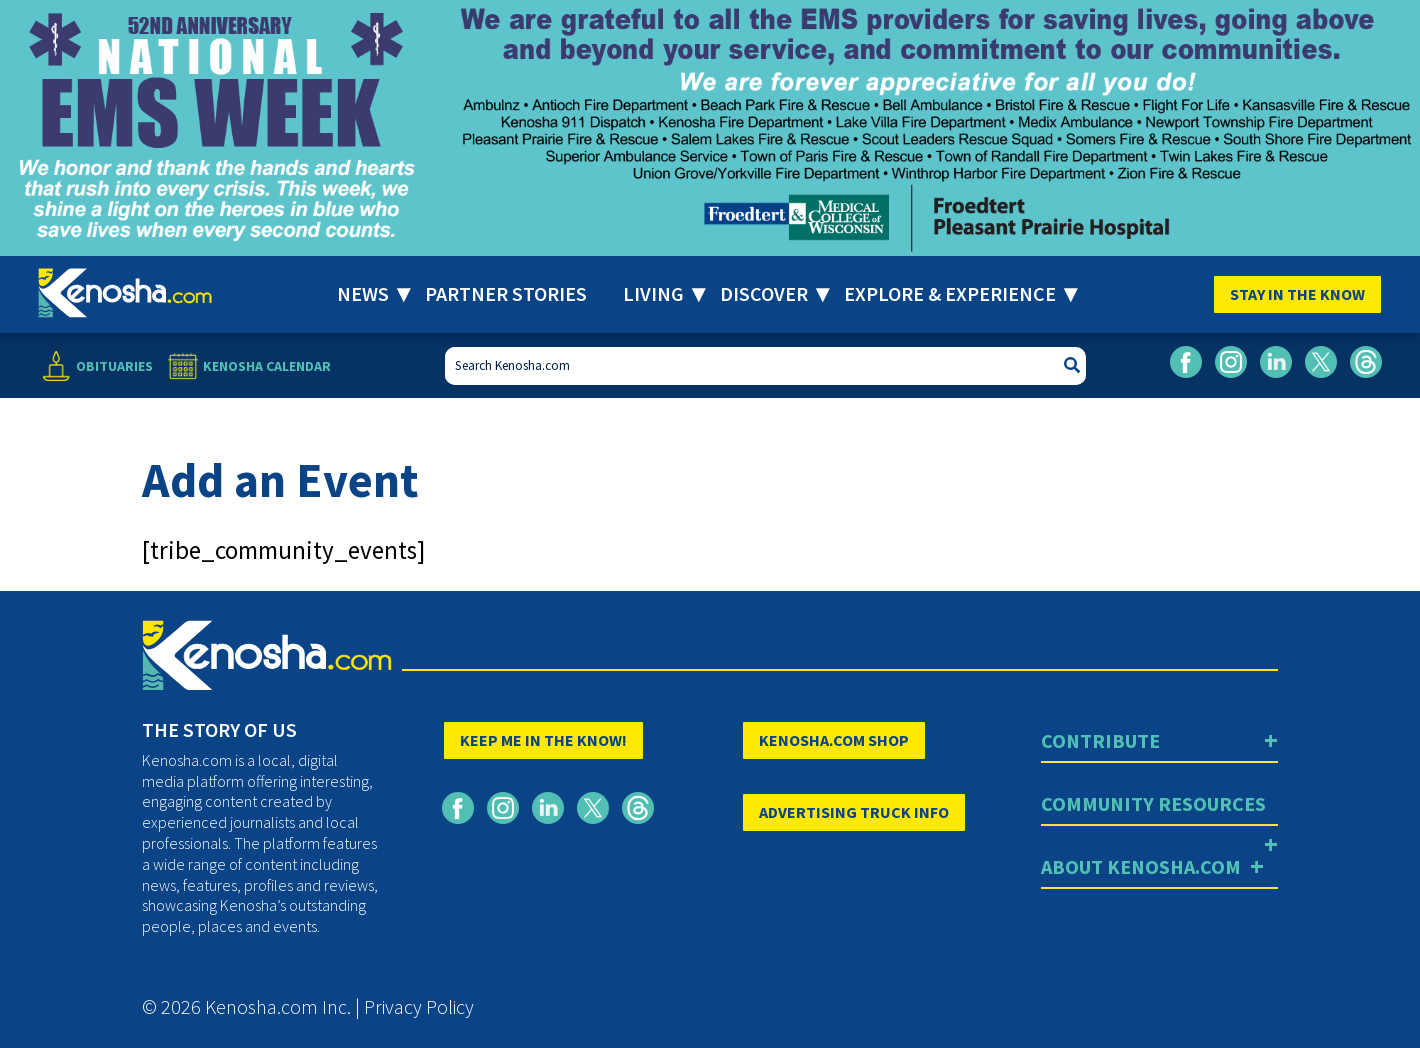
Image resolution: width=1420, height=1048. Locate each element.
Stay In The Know (1297, 294)
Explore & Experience (950, 293)
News (363, 293)
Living (653, 293)
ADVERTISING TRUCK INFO (854, 812)
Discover (764, 293)
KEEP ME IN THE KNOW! (543, 740)
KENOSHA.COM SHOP (834, 740)
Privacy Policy (419, 1006)
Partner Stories (506, 293)
